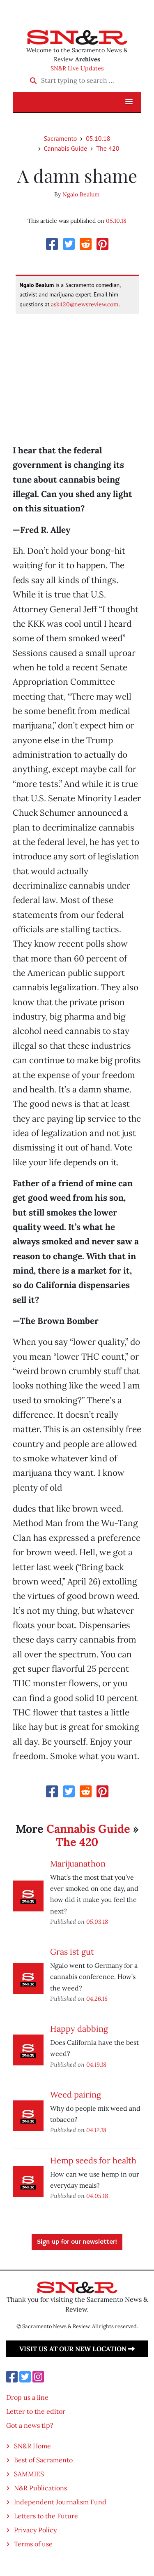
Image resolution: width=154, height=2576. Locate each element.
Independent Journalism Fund (60, 2502)
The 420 (107, 148)
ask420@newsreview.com (85, 304)
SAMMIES (29, 2474)
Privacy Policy (35, 2530)
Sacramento (60, 138)
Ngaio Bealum (81, 194)
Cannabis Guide (65, 148)
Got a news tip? (29, 2425)
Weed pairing (75, 2094)
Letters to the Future (46, 2516)
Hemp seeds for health (93, 2160)
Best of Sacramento (43, 2460)
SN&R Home (32, 2446)
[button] (129, 102)
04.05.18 (97, 2196)
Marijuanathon (78, 1863)
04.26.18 (97, 1998)
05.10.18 (98, 138)
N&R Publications (40, 2488)
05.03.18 (97, 1921)
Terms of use (33, 2544)
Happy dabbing (79, 2028)
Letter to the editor (35, 2411)
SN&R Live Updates (77, 68)
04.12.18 (96, 2130)
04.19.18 (96, 2064)
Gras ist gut (72, 1951)
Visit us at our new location (77, 2349)
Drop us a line (27, 2397)
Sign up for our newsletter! (77, 2242)
